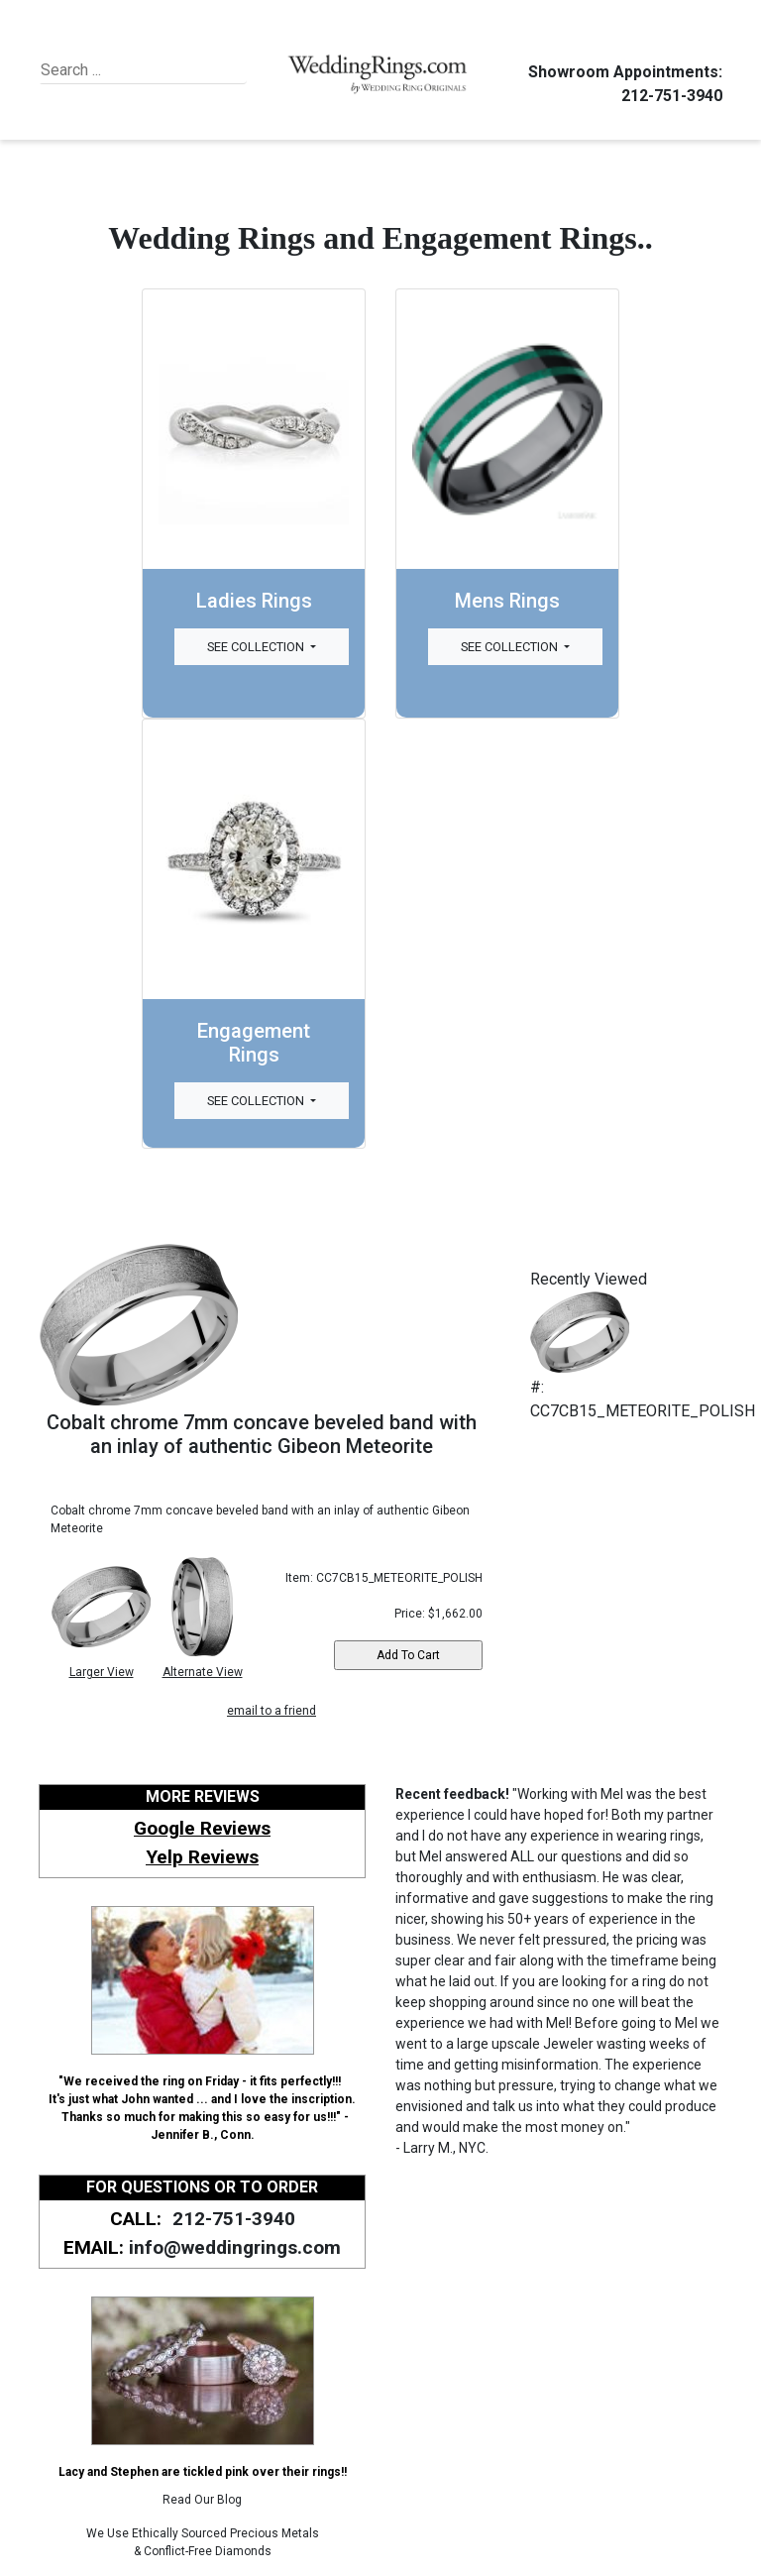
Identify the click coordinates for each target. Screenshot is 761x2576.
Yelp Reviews (202, 1857)
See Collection (257, 646)
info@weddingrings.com (235, 2247)
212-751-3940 (668, 95)
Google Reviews (202, 1828)
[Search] (131, 70)
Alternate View (203, 1672)
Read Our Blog (202, 2500)
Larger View (101, 1672)
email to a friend (271, 1711)
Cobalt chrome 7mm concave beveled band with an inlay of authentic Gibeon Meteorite (262, 1434)
